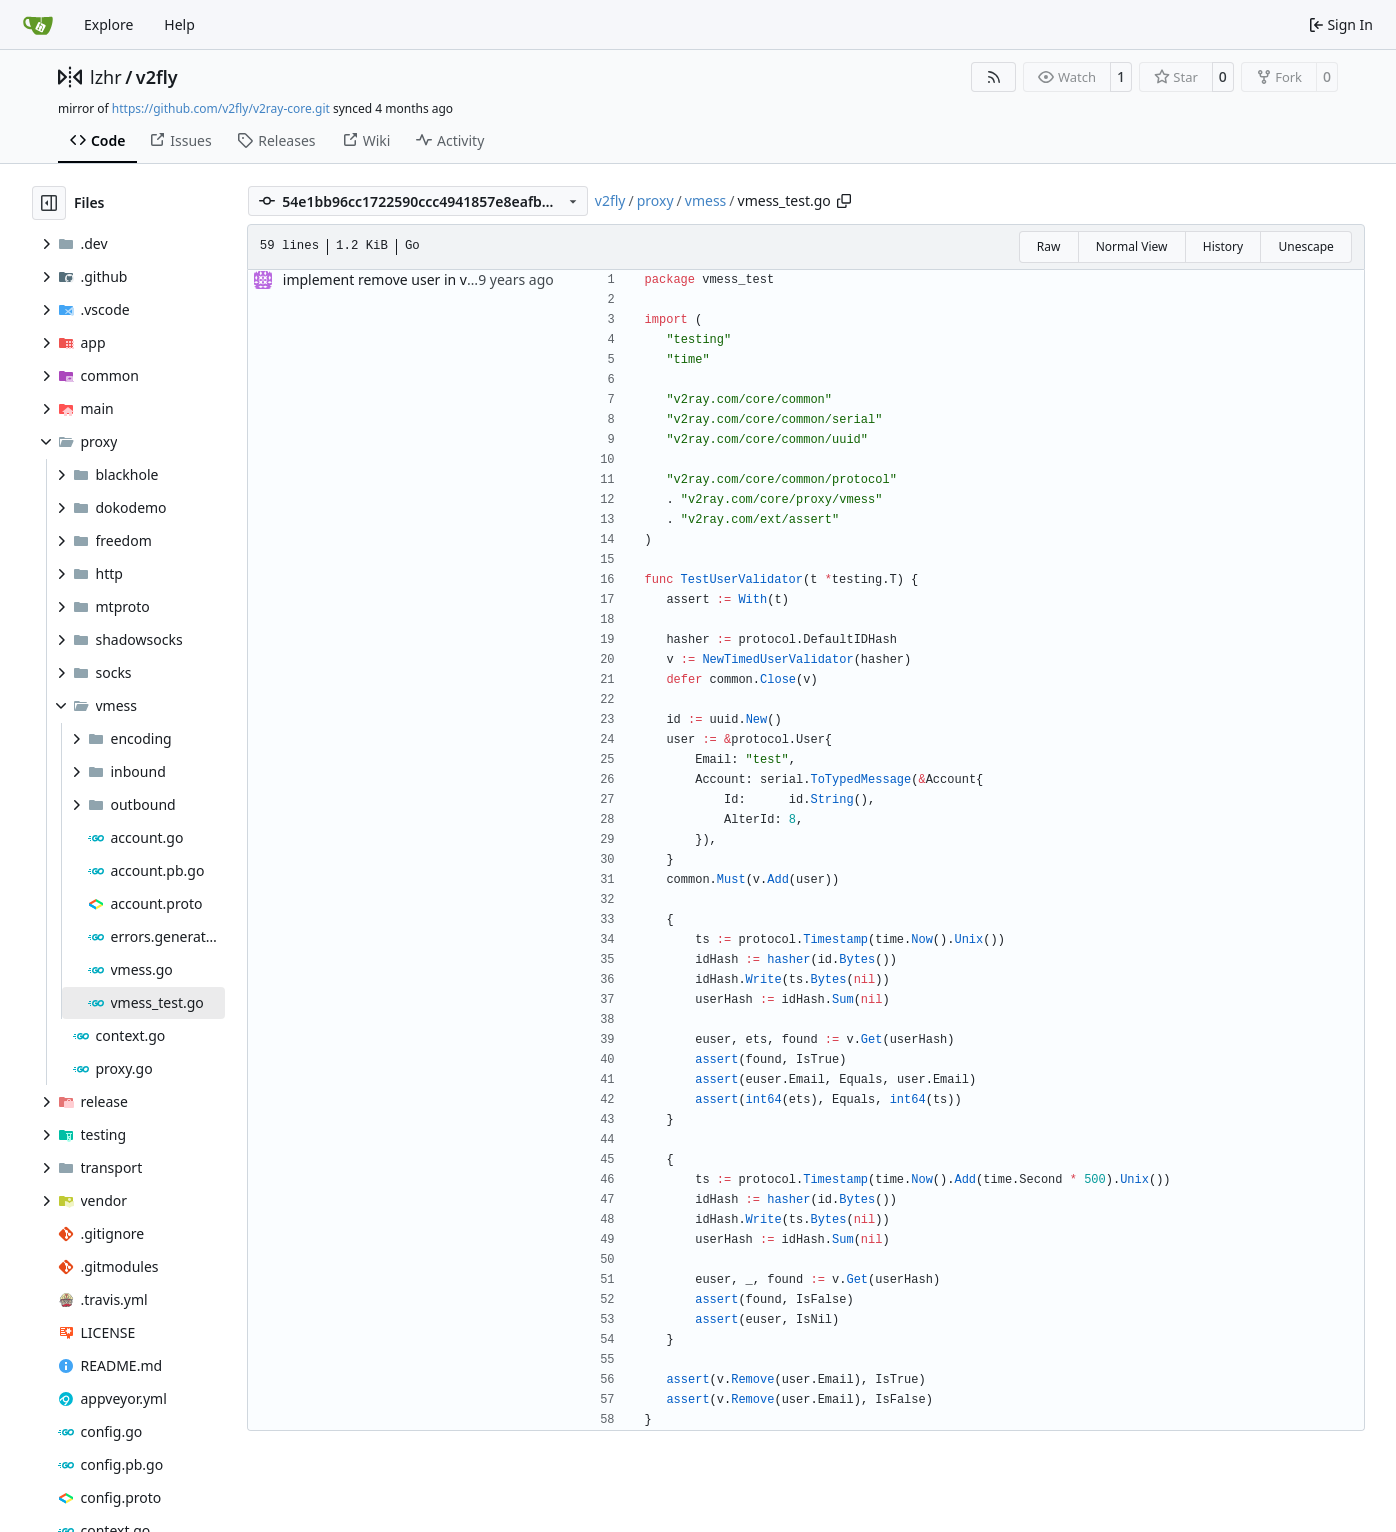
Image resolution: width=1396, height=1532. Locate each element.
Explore (108, 24)
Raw (1049, 246)
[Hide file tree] (49, 203)
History (1223, 246)
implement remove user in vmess (392, 279)
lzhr (106, 77)
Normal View (1132, 246)
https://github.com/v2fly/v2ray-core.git (221, 108)
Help (179, 24)
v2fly (157, 77)
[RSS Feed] (994, 77)
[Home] (38, 25)
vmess (706, 200)
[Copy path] (844, 201)
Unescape (1305, 246)
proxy (655, 200)
